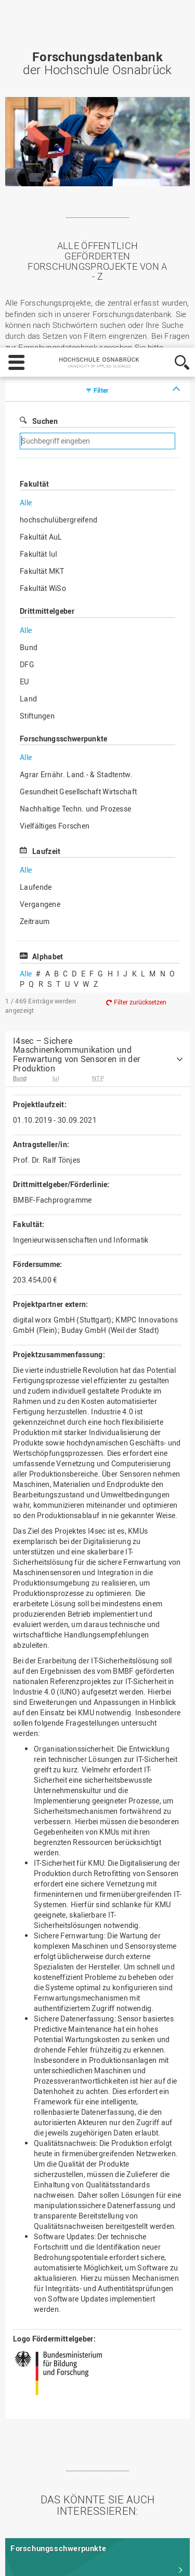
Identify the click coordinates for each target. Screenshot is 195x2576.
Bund (28, 416)
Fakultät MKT (42, 340)
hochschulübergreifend (58, 288)
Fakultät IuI (39, 322)
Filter (101, 159)
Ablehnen (92, 2558)
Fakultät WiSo (43, 357)
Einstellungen (35, 2558)
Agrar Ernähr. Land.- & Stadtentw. (76, 543)
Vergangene (40, 673)
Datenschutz (85, 2530)
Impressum (32, 2530)
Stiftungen (37, 484)
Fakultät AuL (41, 305)
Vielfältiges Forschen (54, 594)
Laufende (35, 655)
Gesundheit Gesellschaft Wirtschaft (78, 560)
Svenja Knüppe (33, 126)
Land (28, 467)
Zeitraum (34, 690)
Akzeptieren (148, 2558)
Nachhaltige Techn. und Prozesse (75, 577)
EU (24, 450)
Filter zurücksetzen (140, 770)
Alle (26, 271)
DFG (27, 433)
